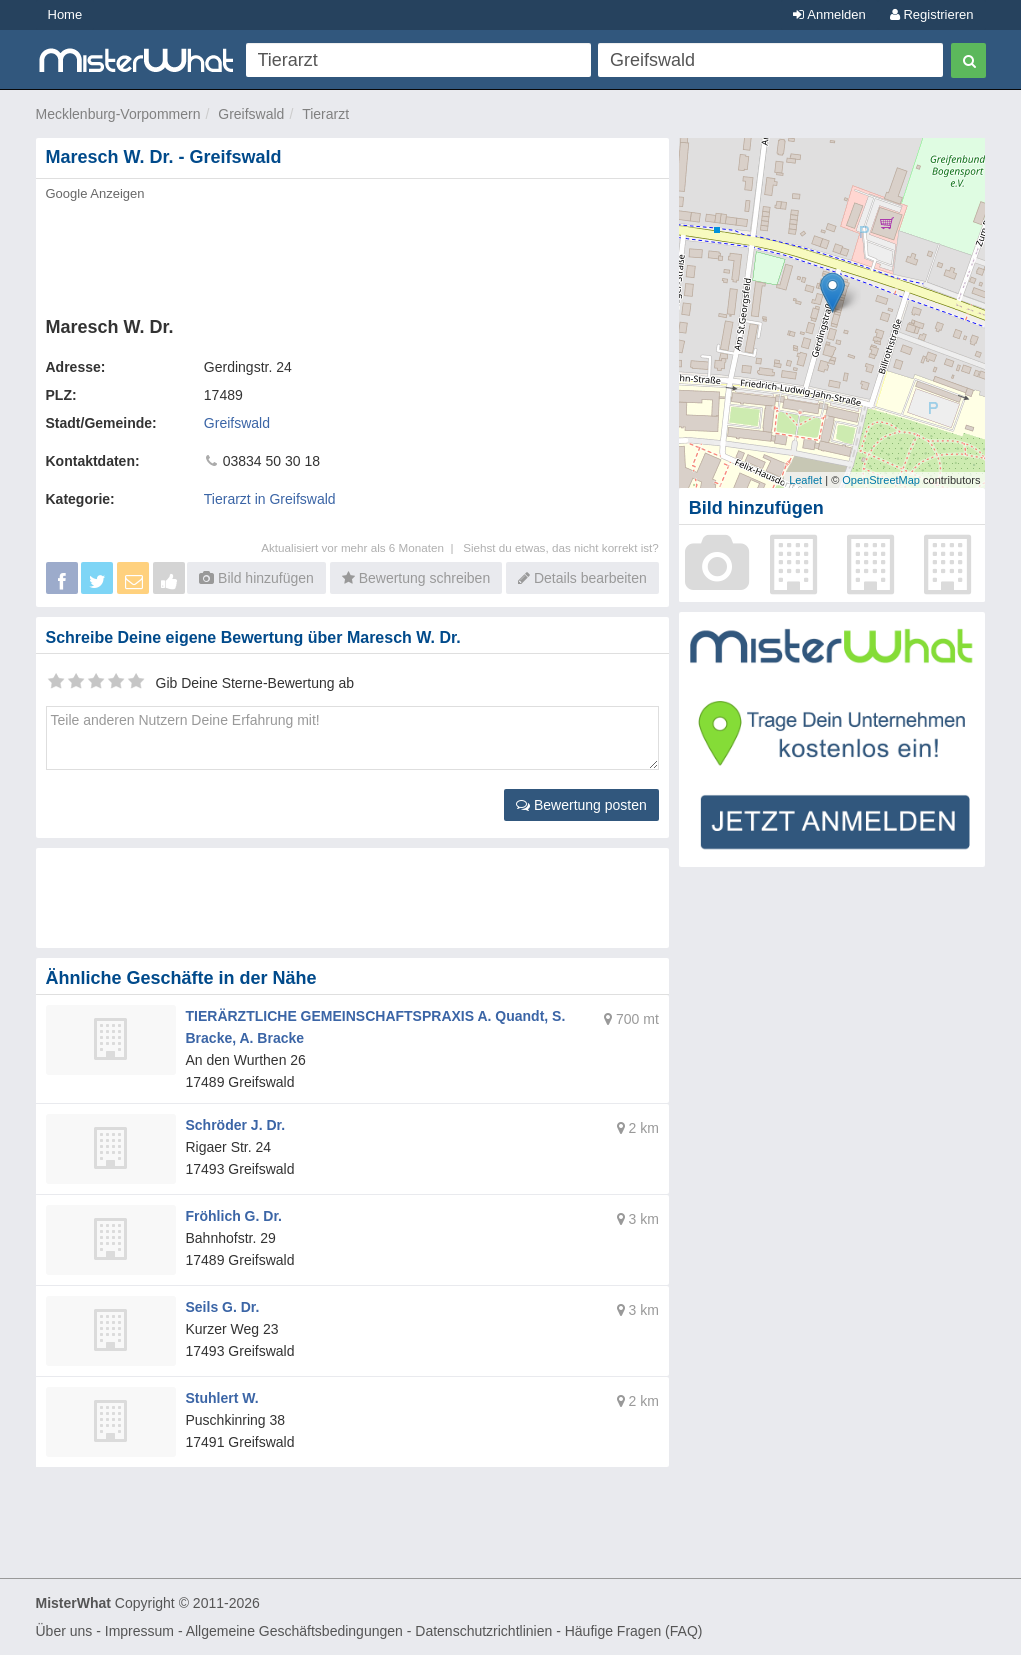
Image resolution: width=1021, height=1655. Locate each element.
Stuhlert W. (222, 1398)
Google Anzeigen (95, 193)
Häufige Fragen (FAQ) (634, 1631)
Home (65, 14)
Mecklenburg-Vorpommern (118, 114)
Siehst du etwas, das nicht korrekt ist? (561, 547)
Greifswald (251, 114)
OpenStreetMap (881, 480)
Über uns (64, 1631)
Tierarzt (325, 114)
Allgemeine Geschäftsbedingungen (294, 1631)
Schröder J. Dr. (236, 1125)
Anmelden (829, 14)
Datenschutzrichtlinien (483, 1631)
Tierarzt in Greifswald (270, 499)
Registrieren (932, 14)
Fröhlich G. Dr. (234, 1216)
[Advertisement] (352, 253)
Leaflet (805, 480)
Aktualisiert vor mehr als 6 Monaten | (362, 547)
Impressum (139, 1631)
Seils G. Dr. (223, 1307)
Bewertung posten (581, 805)
